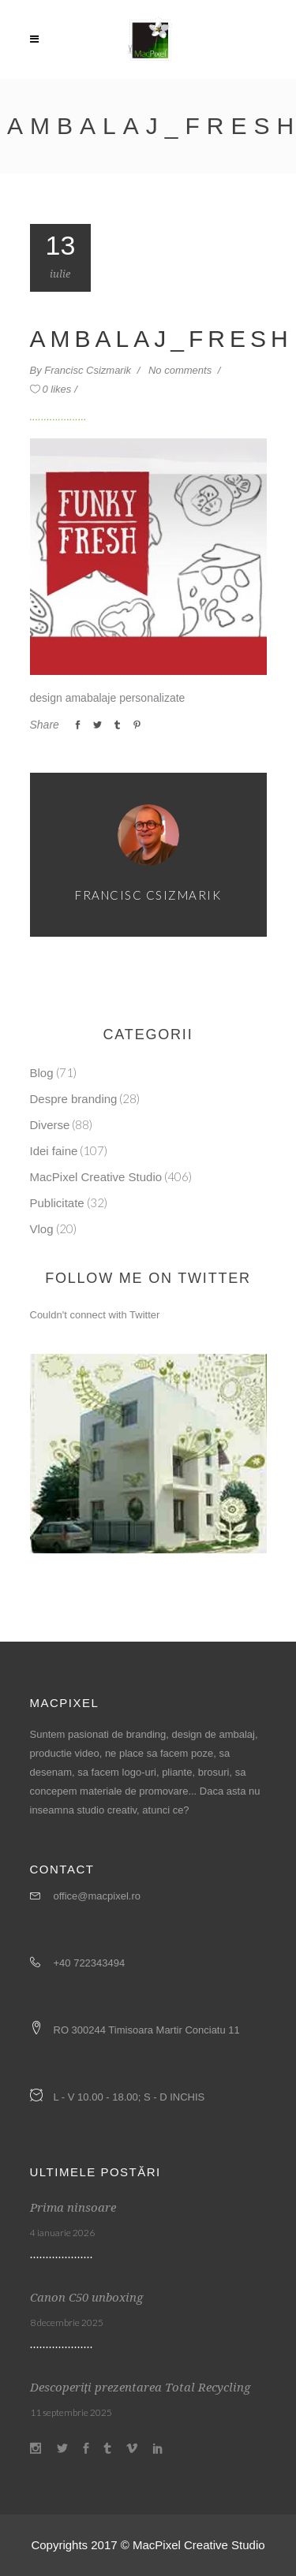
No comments (181, 370)
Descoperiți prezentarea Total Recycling (140, 2387)
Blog (42, 1072)
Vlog (42, 1229)
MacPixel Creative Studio (96, 1177)
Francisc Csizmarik (88, 370)
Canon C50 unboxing (86, 2298)
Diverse (50, 1124)
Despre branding (74, 1098)
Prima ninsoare (73, 2208)
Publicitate (57, 1203)
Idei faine (54, 1151)
